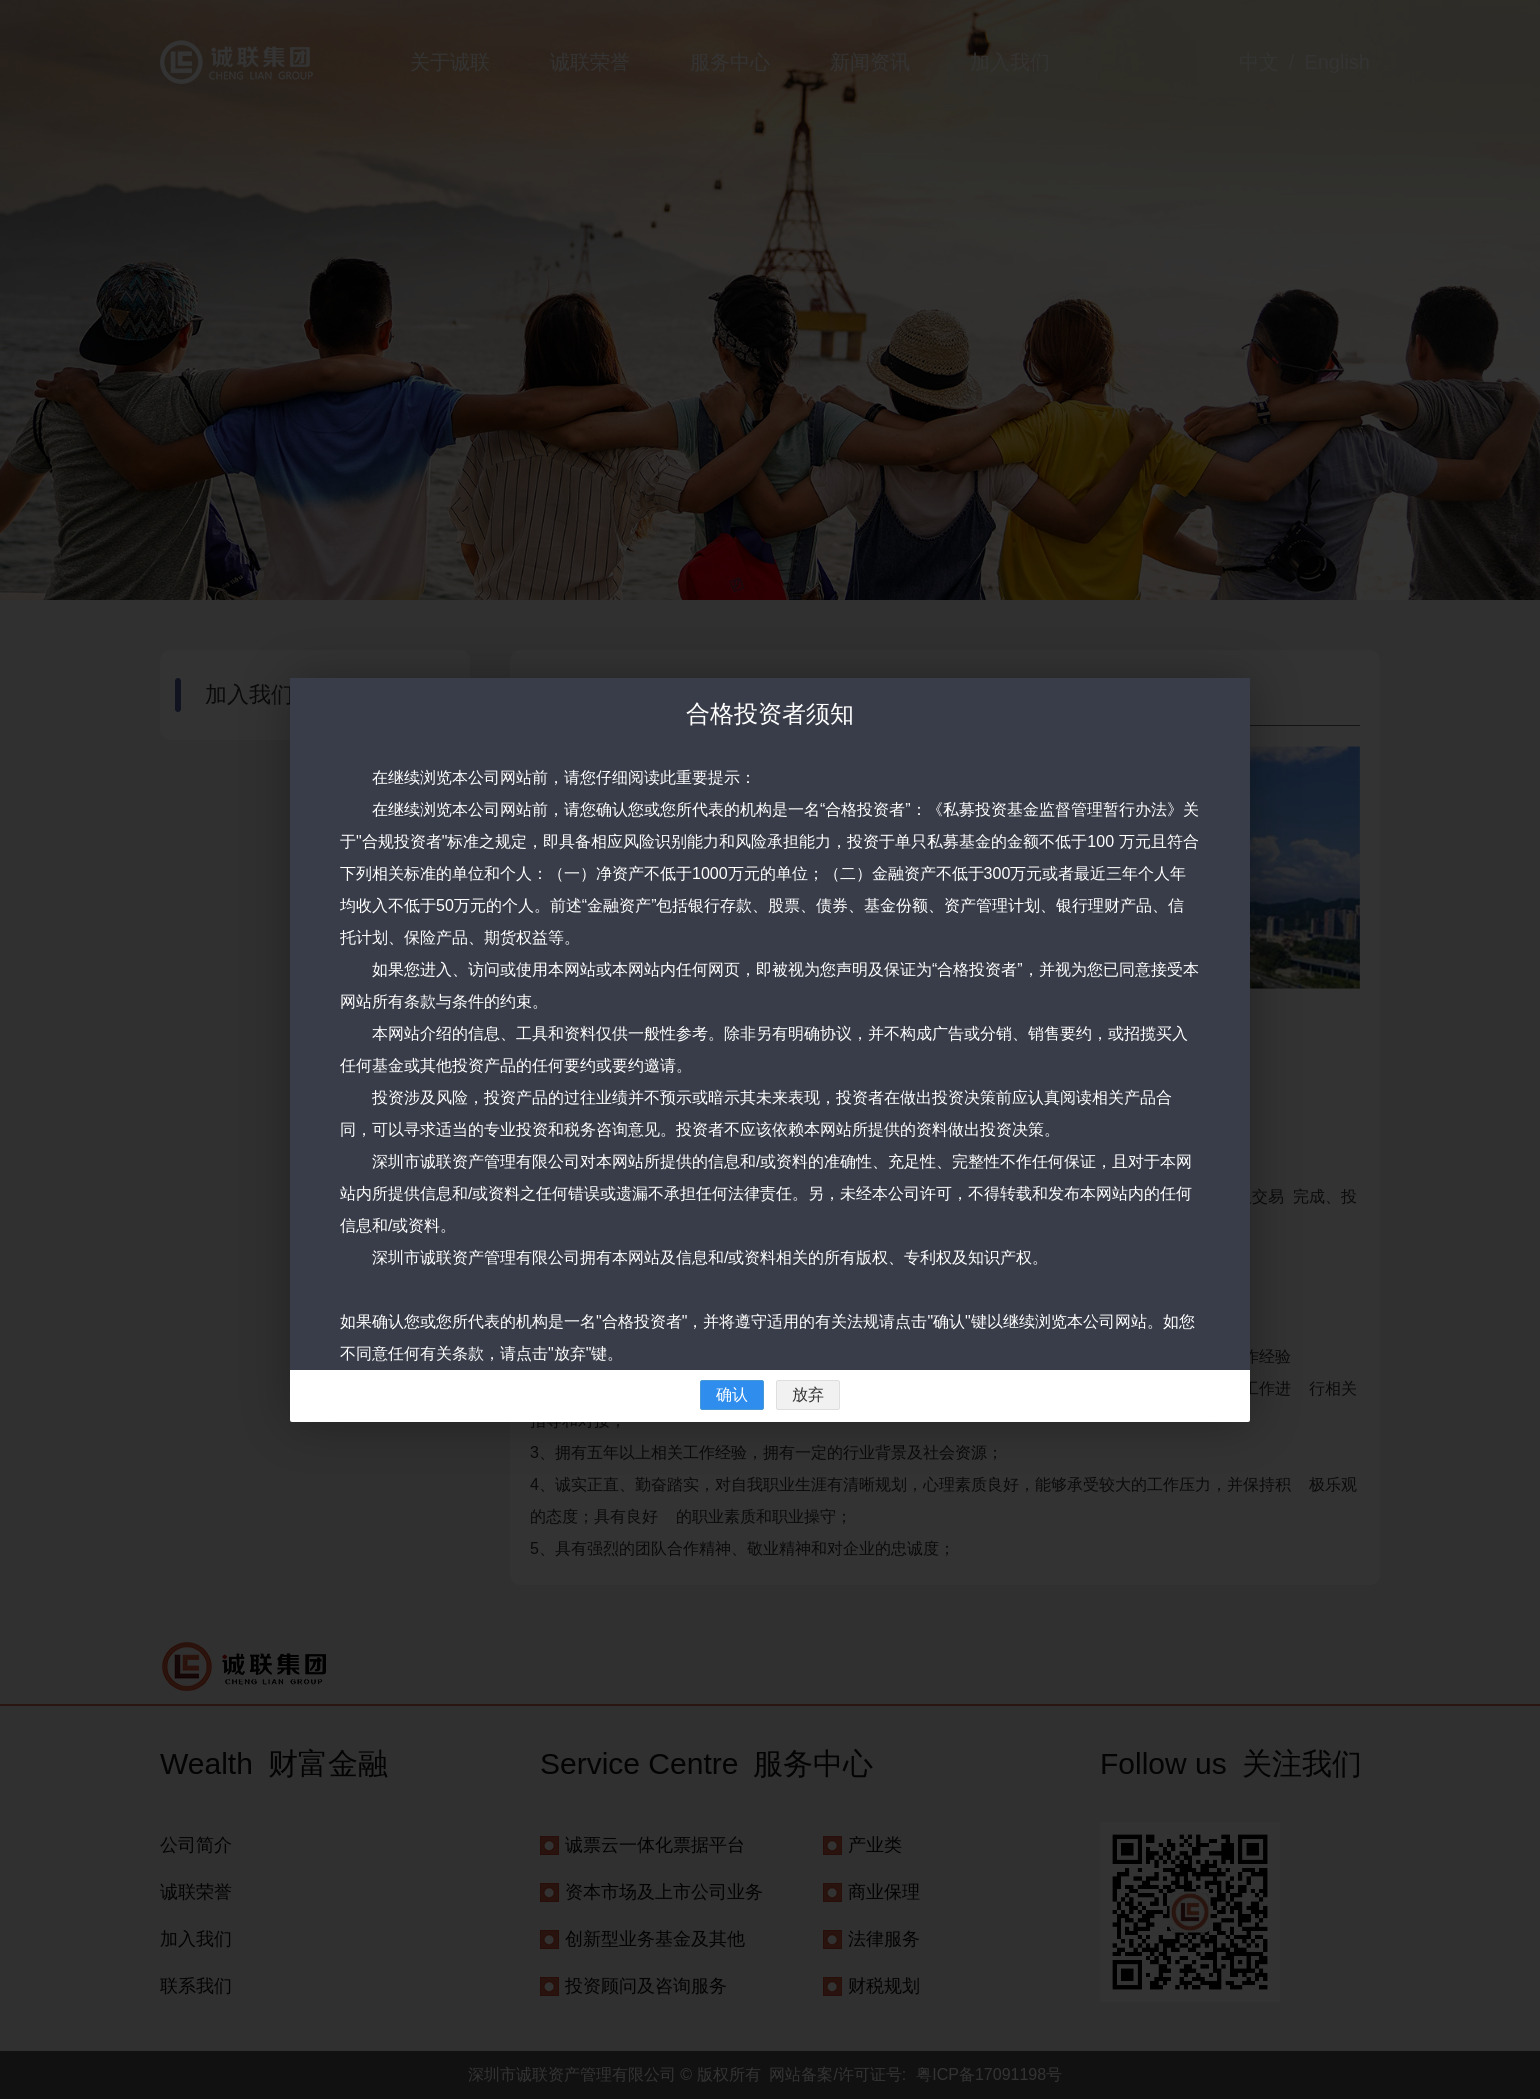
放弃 (808, 1394)
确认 (732, 1394)
